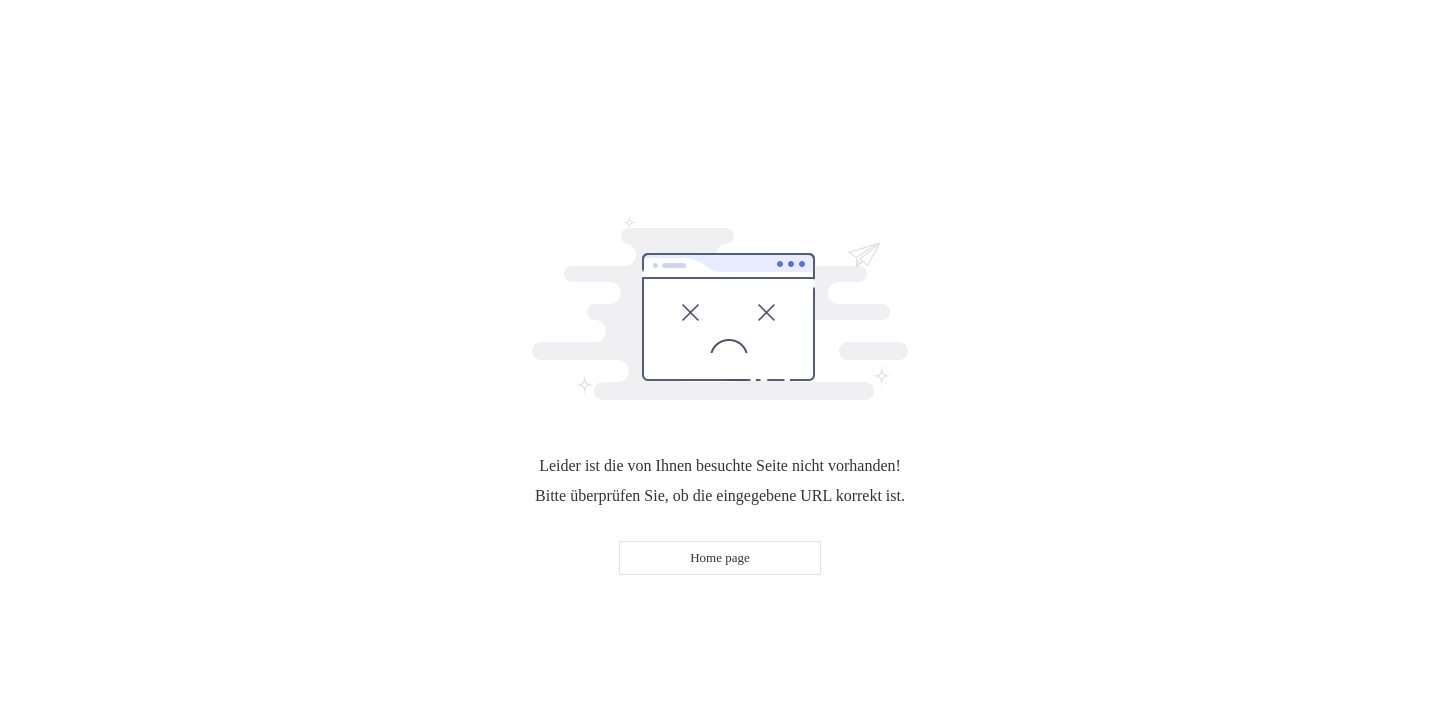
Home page (720, 557)
